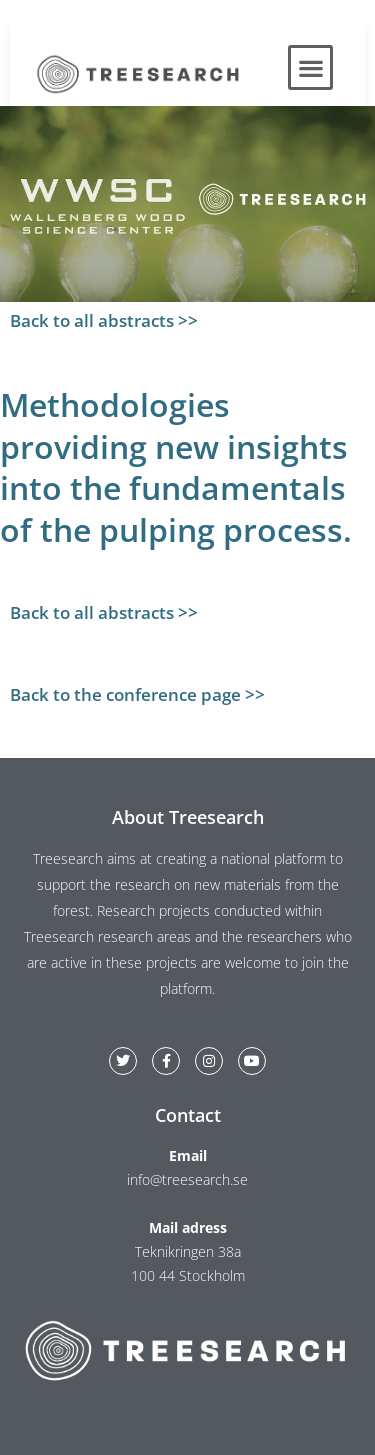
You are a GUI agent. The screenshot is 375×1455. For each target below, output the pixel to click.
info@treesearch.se (187, 1179)
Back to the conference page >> (137, 694)
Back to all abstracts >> (104, 320)
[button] (310, 67)
